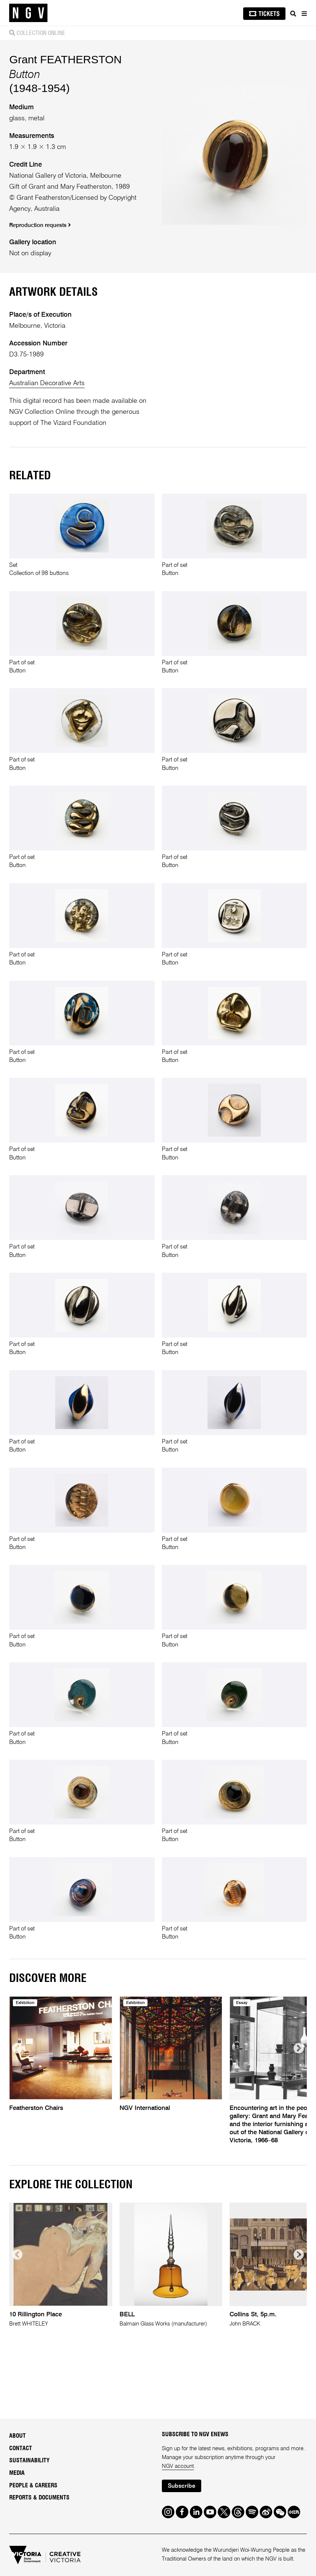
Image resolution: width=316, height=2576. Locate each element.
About (17, 2436)
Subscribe (181, 2486)
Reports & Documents (39, 2498)
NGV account (178, 2466)
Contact (20, 2448)
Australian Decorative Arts (47, 383)
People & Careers (33, 2485)
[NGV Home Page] (28, 13)
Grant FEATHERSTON (65, 59)
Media (17, 2473)
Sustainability (29, 2460)
